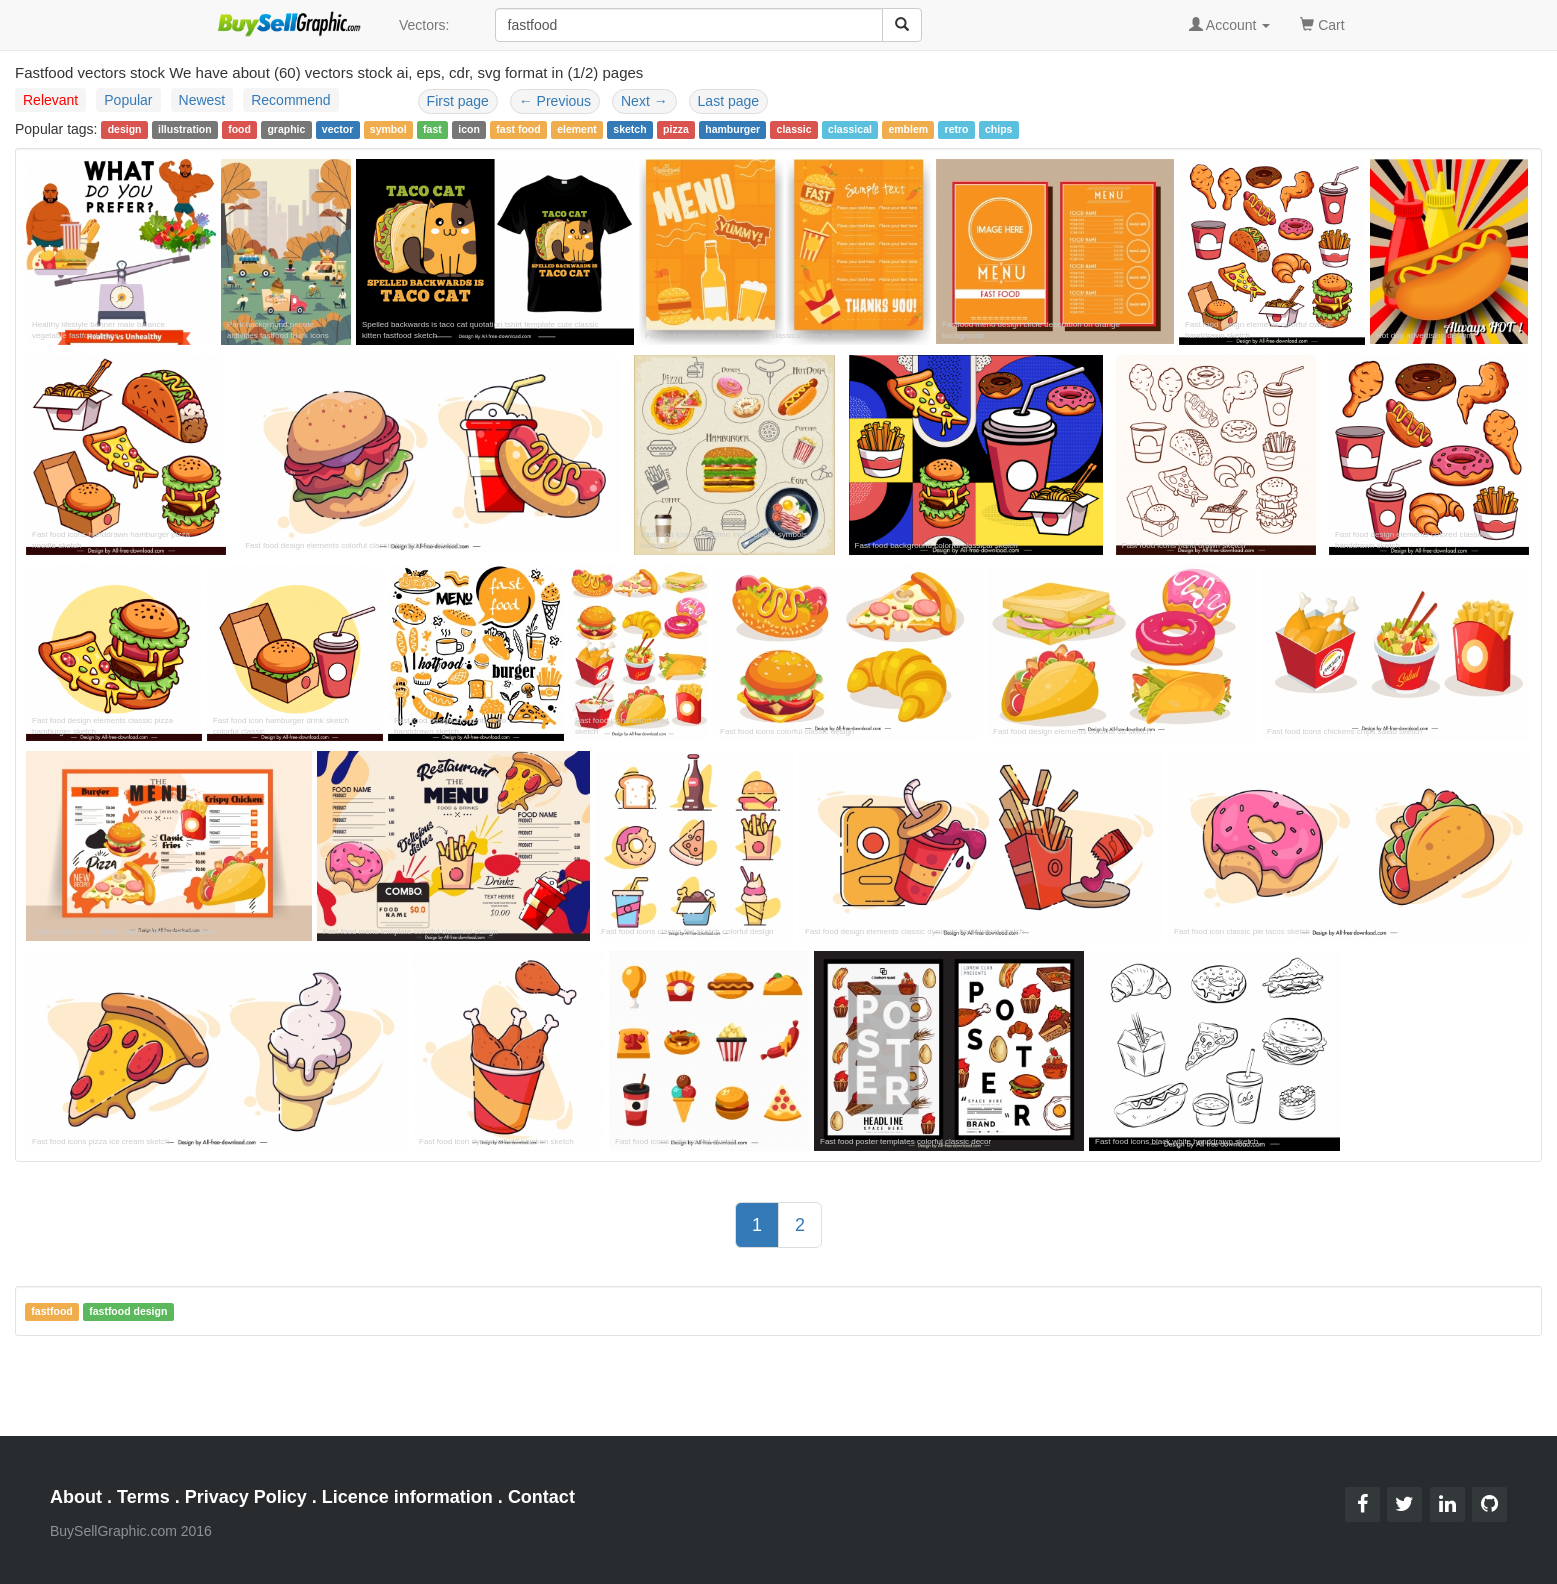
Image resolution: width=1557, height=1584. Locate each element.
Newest (202, 100)
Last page (729, 101)
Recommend (290, 100)
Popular (128, 100)
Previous (555, 101)
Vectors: (424, 25)
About (76, 1497)
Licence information (407, 1497)
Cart (1322, 23)
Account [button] (1230, 25)
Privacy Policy (246, 1497)
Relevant (50, 100)
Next (644, 101)
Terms (143, 1497)
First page (458, 101)
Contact (541, 1497)
